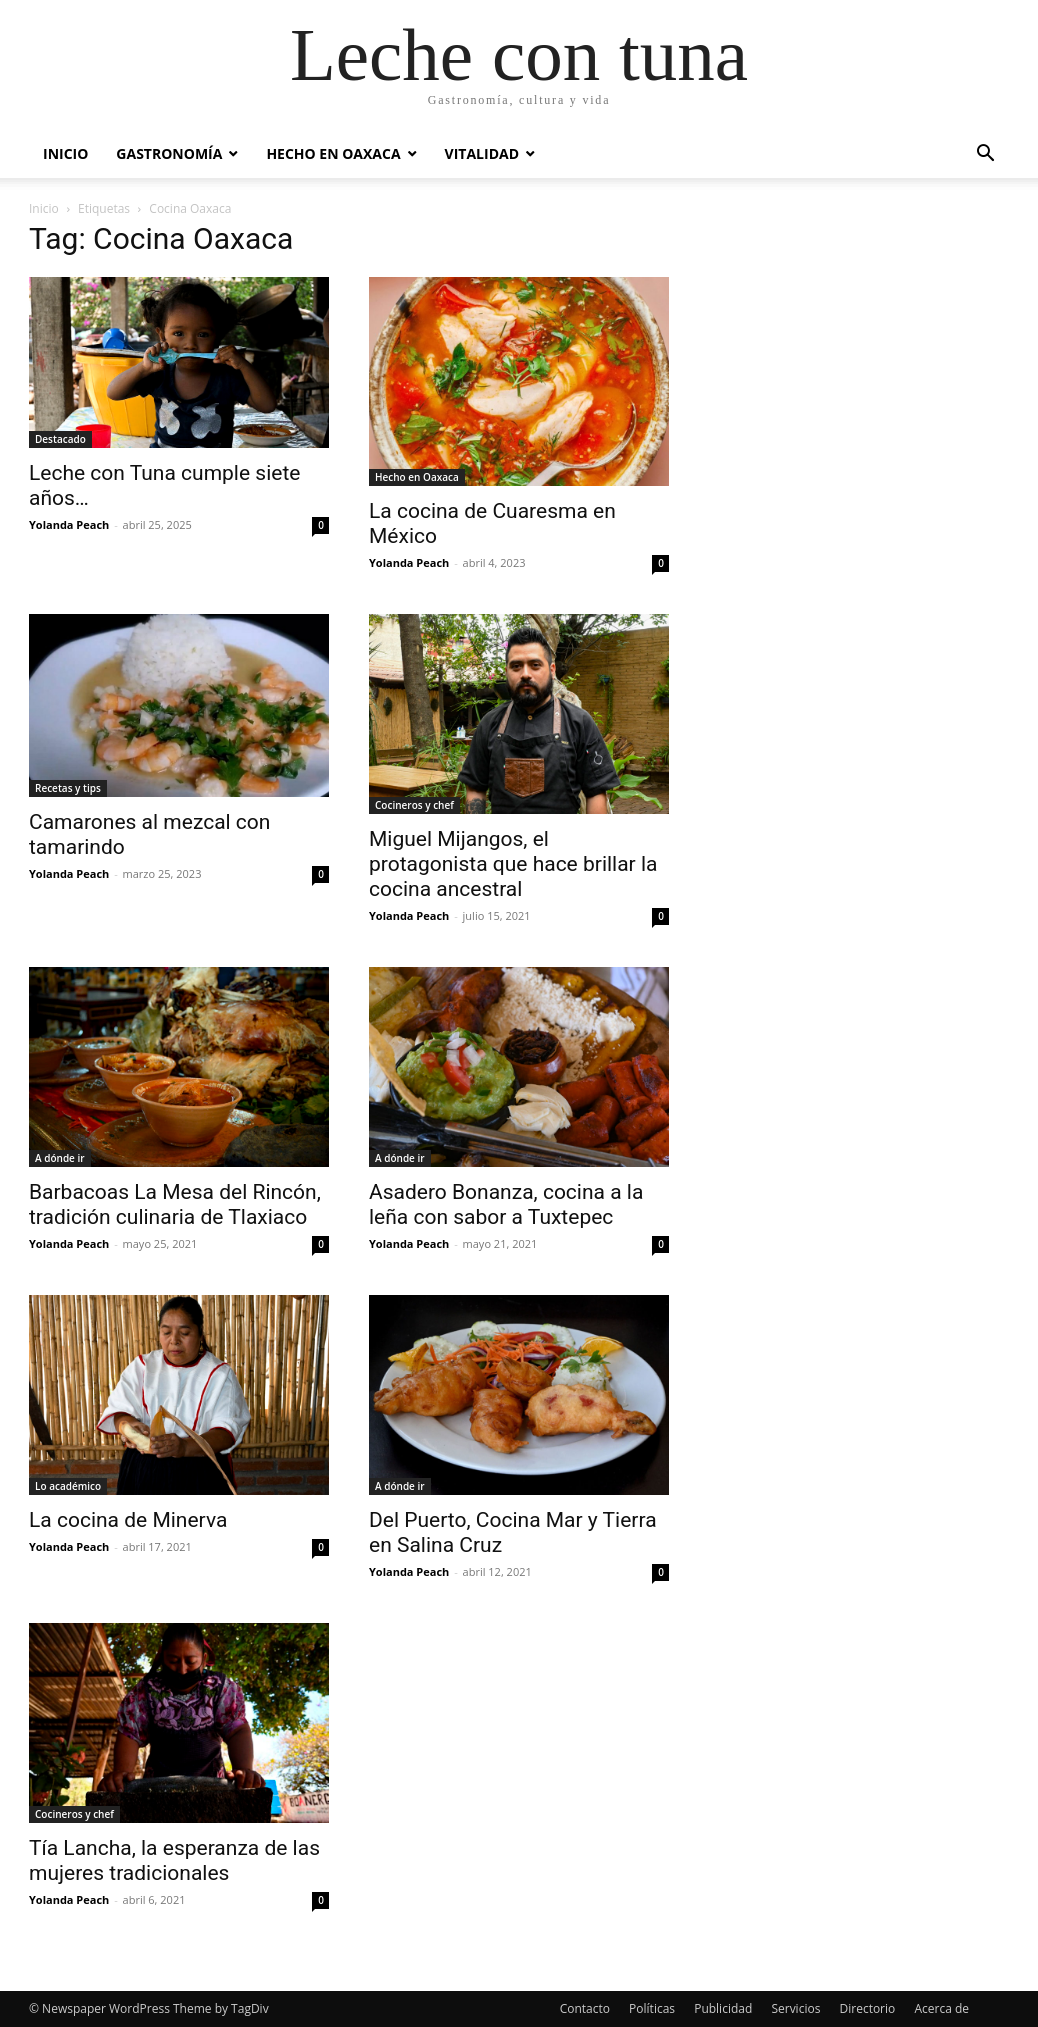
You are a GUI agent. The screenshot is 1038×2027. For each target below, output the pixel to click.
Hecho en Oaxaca (333, 153)
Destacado (60, 439)
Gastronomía (169, 153)
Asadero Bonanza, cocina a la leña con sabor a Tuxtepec (506, 1204)
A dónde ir (60, 1158)
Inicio (65, 153)
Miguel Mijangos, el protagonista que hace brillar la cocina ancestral (513, 864)
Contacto (585, 2008)
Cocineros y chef (414, 805)
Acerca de (941, 2008)
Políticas (652, 2008)
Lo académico (68, 1486)
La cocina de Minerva (128, 1520)
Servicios (795, 2008)
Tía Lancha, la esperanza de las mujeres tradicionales (174, 1860)
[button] (985, 155)
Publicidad (723, 2008)
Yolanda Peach (69, 524)
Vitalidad (482, 153)
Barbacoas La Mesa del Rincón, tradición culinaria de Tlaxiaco (175, 1204)
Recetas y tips (68, 788)
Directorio (868, 2008)
